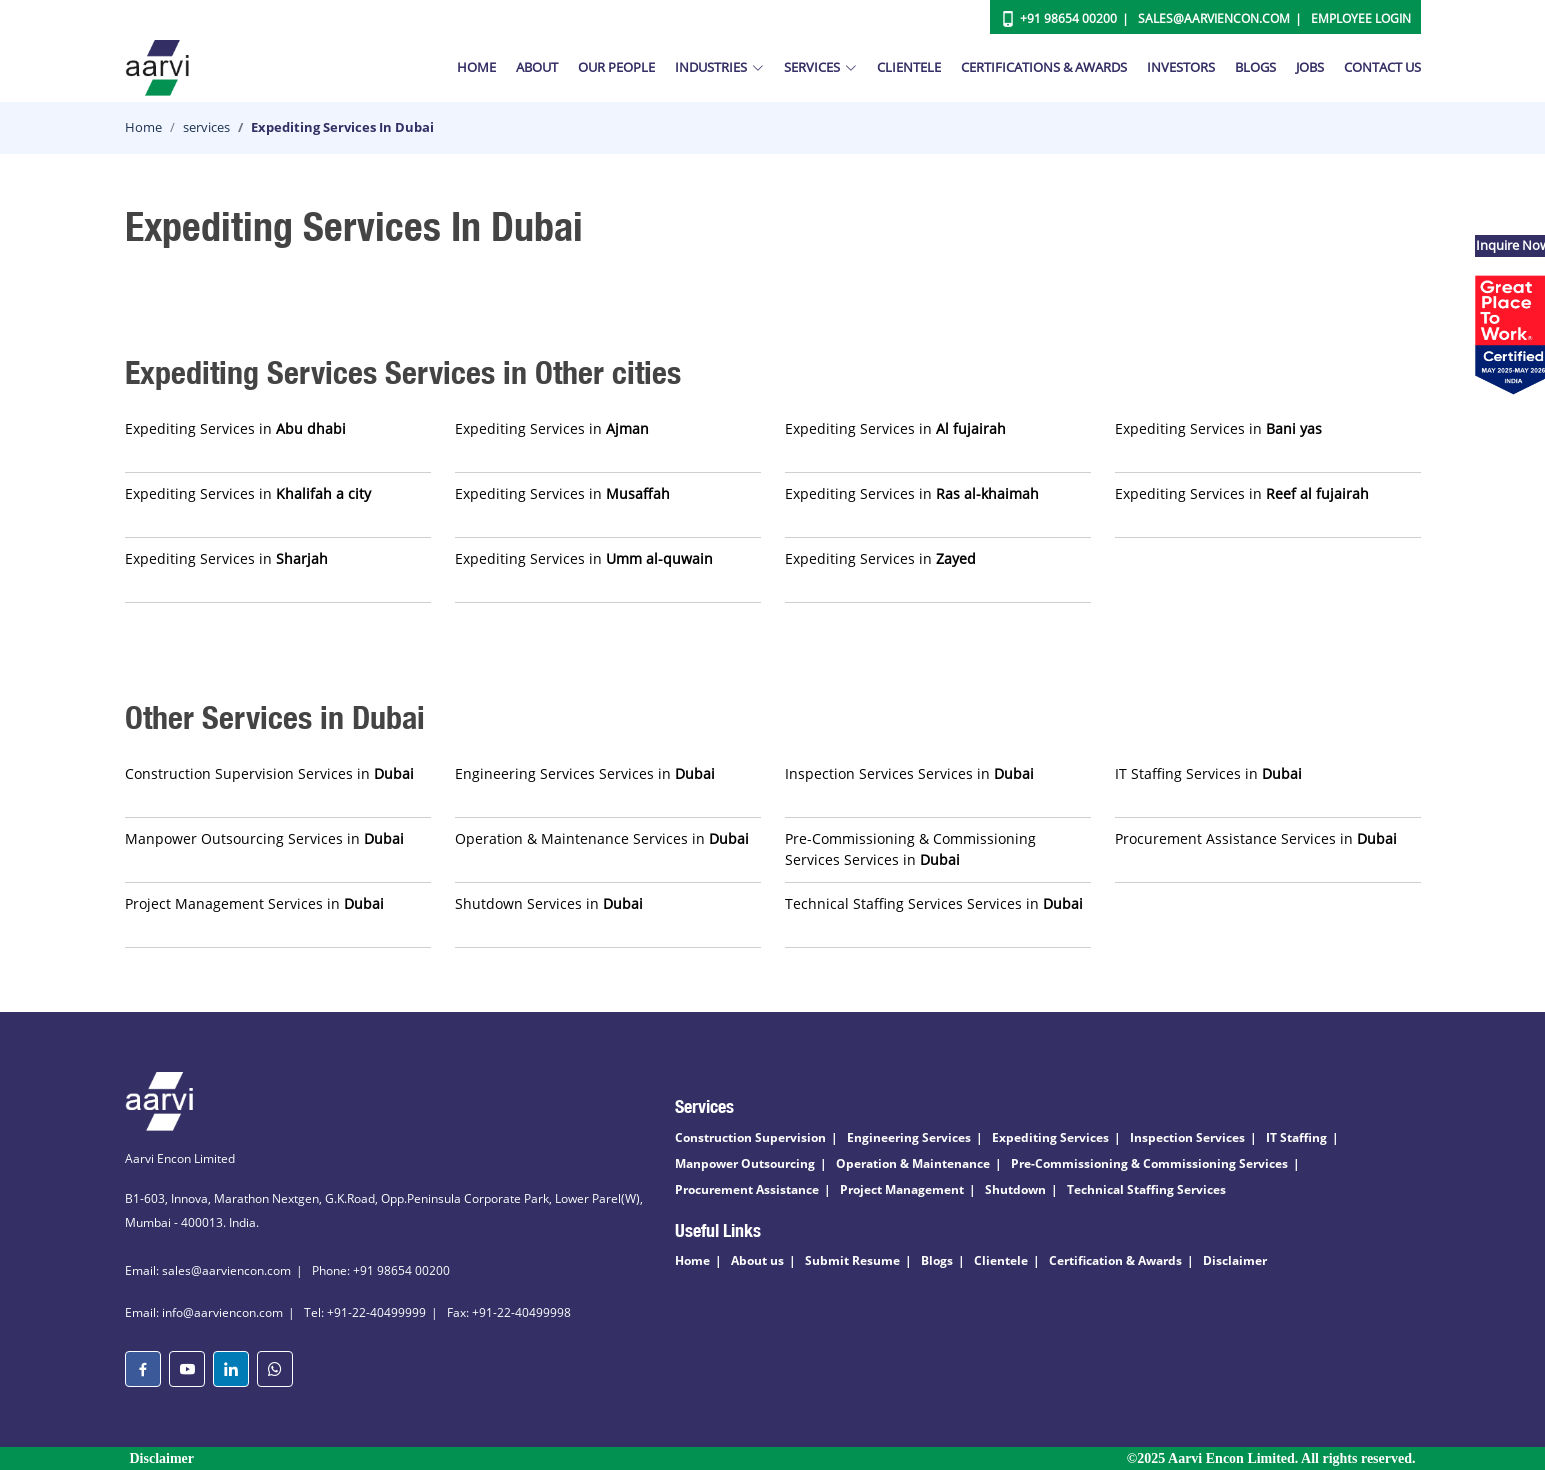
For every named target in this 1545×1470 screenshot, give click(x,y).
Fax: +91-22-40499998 (509, 1312)
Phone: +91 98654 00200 (381, 1270)
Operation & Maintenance (913, 1163)
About (537, 67)
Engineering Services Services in (585, 773)
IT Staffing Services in (1208, 773)
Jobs (1310, 67)
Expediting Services (1050, 1137)
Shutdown (1015, 1189)
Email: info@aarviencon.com (204, 1312)
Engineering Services (909, 1137)
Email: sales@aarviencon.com (208, 1270)
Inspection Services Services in (909, 773)
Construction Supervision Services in (269, 773)
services (206, 127)
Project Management (902, 1189)
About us (757, 1260)
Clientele (909, 67)
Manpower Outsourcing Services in (264, 838)
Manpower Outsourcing (745, 1163)
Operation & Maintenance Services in (602, 838)
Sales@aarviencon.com (1214, 18)
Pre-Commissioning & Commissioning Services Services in (910, 849)
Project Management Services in (254, 903)
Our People (616, 67)
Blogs (1255, 67)
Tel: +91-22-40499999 (365, 1312)
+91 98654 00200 (1068, 18)
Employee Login (1361, 18)
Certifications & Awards (1044, 67)
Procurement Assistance (747, 1189)
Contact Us (1382, 67)
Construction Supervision (750, 1137)
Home (476, 67)
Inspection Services (1187, 1137)
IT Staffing (1296, 1137)
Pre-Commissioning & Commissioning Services (1149, 1163)
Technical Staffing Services (1146, 1189)
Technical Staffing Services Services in (934, 903)
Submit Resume (852, 1260)
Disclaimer (1235, 1260)
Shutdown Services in (549, 903)
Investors (1181, 67)
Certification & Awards (1115, 1260)
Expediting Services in (235, 428)
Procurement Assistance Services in (1256, 838)
